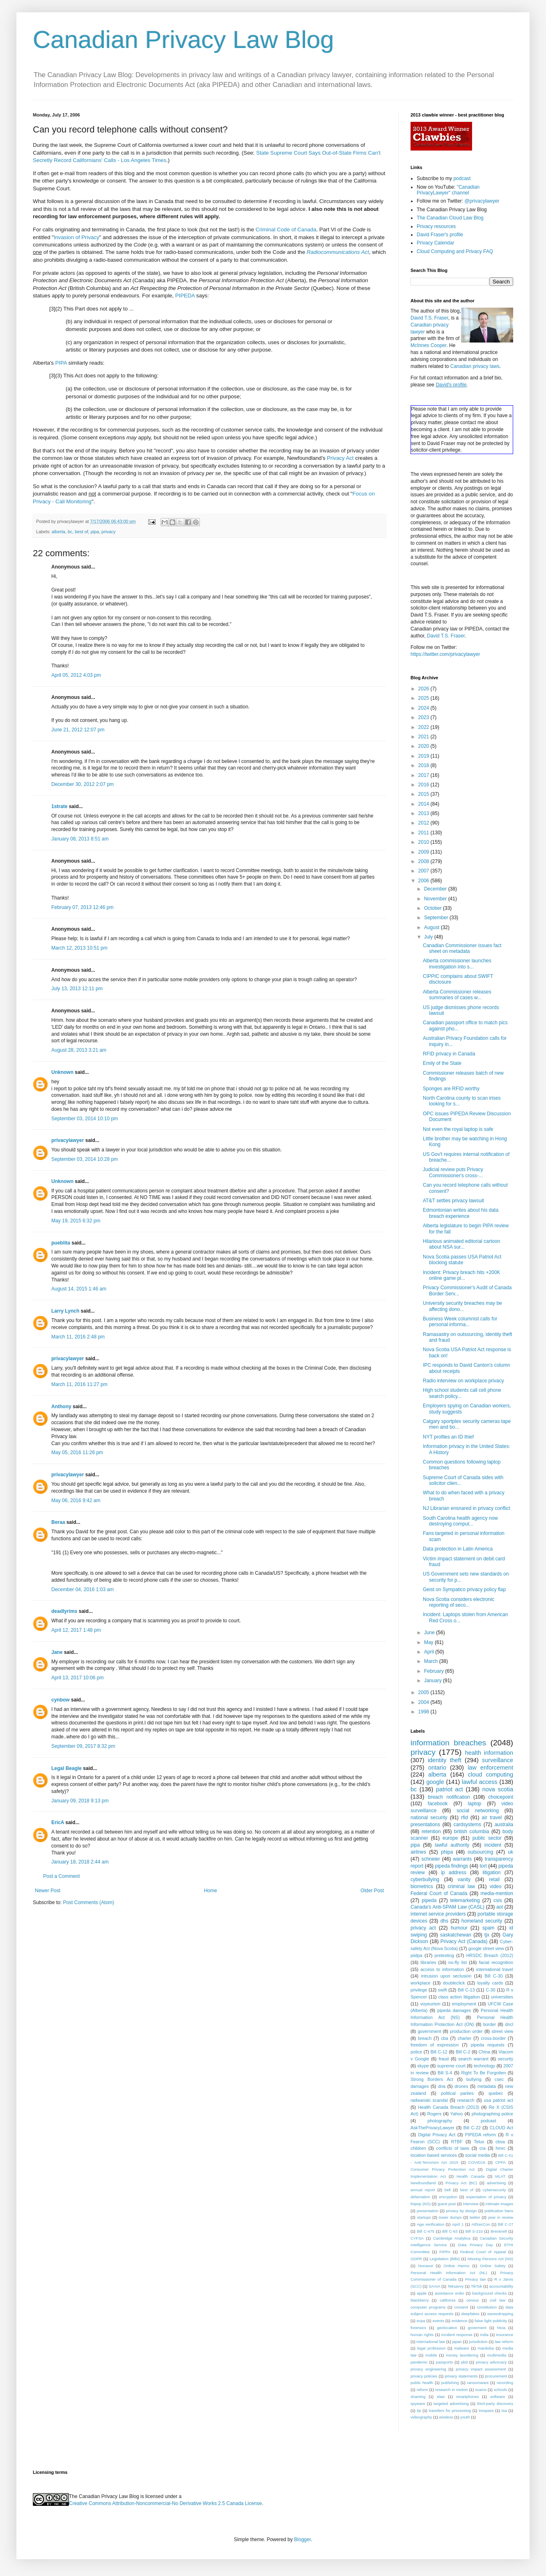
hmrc (500, 2148)
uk (510, 1852)
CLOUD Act (501, 2127)
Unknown (62, 1072)
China (484, 2051)
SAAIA (434, 2286)
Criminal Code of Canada (285, 229)
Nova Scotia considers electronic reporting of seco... (458, 1602)
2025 (424, 698)
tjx (486, 1935)
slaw (441, 2396)
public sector (487, 1838)
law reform (504, 2341)
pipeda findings (451, 1866)
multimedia (496, 2355)
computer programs (428, 2307)
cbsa (500, 2141)
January (433, 1680)
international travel (494, 1969)
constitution (487, 2307)
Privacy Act (340, 458)
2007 (424, 871)
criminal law (461, 1886)
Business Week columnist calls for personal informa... (460, 1321)
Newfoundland (423, 2183)
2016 (424, 785)
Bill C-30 (493, 1975)
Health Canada (470, 2176)
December (436, 889)
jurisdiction (478, 2341)
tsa (504, 2410)
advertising (496, 2183)
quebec (496, 2093)
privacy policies (424, 2376)
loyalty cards (490, 1982)
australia (504, 1824)
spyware (418, 2403)
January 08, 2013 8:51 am (79, 839)
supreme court (451, 2065)
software (497, 2396)
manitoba (485, 2348)
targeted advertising (451, 2403)
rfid (464, 1817)
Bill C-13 (466, 1989)
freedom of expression (435, 2044)
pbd (464, 2362)
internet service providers (438, 1914)
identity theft (444, 1760)
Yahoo (456, 2113)
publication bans (498, 2210)
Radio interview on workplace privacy (463, 1381)
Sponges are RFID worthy (451, 1089)
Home (210, 1890)
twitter (475, 2217)
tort (482, 1866)
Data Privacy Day (475, 2245)
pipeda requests (488, 2044)
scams (480, 2389)
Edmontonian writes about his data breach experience (460, 1213)
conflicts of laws (452, 2148)
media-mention (497, 1893)
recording (505, 2382)
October (433, 908)
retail (494, 1879)
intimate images (499, 2203)
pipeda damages (454, 2010)
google (435, 1782)
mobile (431, 2355)
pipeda (429, 1900)
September (437, 917)
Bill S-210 (474, 2231)
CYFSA (417, 2238)
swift (442, 1989)
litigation (491, 1872)
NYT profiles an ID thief (448, 1437)
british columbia (471, 1831)
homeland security (481, 1921)
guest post (447, 2203)
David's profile (451, 385)
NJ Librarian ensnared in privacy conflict (466, 1508)
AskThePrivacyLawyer (432, 2127)
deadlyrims (64, 1611)
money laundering (462, 2355)
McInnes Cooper (428, 345)
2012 (424, 823)
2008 (424, 861)
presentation (427, 2210)
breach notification (449, 1797)
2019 (424, 756)
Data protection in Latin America (458, 1549)
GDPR (416, 2258)
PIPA (61, 363)
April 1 (457, 2224)
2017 (424, 775)
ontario (437, 1767)
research (466, 2100)
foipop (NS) (421, 2203)
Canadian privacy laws (475, 366)
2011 (424, 833)
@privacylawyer (481, 201)
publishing (450, 2382)
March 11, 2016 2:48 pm (78, 1337)
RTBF (457, 2141)
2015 (424, 794)
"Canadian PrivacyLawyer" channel (448, 190)
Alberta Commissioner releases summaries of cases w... (457, 994)
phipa (447, 1852)
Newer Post (47, 1890)
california (447, 2300)
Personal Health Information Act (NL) (449, 2272)
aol (499, 1907)
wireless (446, 2417)
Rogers (434, 2113)
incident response (457, 2334)
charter (465, 2038)
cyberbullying (425, 1879)
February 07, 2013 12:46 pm (82, 907)
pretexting (444, 1955)
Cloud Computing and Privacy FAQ (455, 251)
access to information (442, 1969)
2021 (424, 737)
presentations (425, 1824)
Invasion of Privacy (76, 237)
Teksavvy (455, 2286)
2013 (424, 813)
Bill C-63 (449, 2231)
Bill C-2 (463, 2051)
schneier (430, 1859)
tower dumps (450, 2217)
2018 (424, 765)
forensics (418, 2327)
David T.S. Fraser (429, 318)
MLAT (500, 2176)
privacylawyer (67, 1140)
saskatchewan (455, 1935)
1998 (424, 1712)
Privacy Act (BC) (461, 2183)
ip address (453, 1872)
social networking (478, 1810)
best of (81, 531)
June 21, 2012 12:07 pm (77, 730)
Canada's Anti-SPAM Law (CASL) (447, 1907)
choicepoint (500, 1797)
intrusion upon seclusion (446, 1975)
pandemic (419, 2362)
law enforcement (490, 1767)
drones (461, 2086)
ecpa (421, 2320)
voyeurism (430, 2003)
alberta (58, 531)
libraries (428, 1962)
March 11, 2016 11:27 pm (79, 1384)
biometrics (422, 1886)
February (434, 1671)
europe (450, 1838)
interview (471, 2203)
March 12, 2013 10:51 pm (79, 948)
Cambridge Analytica (451, 2238)
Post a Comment (61, 1876)
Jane (56, 1652)
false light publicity (491, 2320)
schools (500, 2389)
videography (421, 2417)
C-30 (490, 1989)
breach (424, 2038)
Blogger (302, 2539)
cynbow (60, 1700)
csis (497, 1900)
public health (422, 2382)
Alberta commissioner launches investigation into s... (457, 963)
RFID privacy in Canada (449, 1054)
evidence (459, 2320)
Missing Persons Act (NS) (490, 2258)
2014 (424, 804)
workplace (421, 1982)
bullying (474, 2079)
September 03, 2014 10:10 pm (84, 1118)
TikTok (476, 2286)
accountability (501, 2286)
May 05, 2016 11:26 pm (77, 1452)
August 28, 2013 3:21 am (78, 1050)
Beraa (58, 1522)
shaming (418, 2396)
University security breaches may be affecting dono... (462, 1306)
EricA (57, 1822)
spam (488, 1928)
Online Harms (456, 2265)
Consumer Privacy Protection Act (443, 2169)
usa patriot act (499, 2100)
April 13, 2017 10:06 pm (77, 1678)
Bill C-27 (505, 2224)
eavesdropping (500, 2313)
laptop (475, 1803)
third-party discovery (495, 2403)
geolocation (447, 2327)
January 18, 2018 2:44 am (79, 1862)
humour (459, 1928)
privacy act (423, 1928)
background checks (489, 2293)
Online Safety (492, 2265)
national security (429, 1817)
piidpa (416, 1955)
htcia (501, 2327)
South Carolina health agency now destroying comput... (460, 1521)
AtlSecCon (480, 2224)
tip (419, 2410)
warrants (462, 1859)
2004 (424, 1702)
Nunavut (425, 2265)
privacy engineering (428, 2369)
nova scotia (497, 1789)
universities (502, 1996)
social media (477, 2155)
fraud (443, 2058)
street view (502, 2031)
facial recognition (496, 1962)
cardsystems (467, 1824)
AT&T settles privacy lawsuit (453, 1201)
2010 (424, 842)
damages (420, 2086)
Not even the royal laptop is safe (458, 1129)
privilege (419, 1989)
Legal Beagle (66, 1768)
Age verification (430, 2224)
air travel (492, 1817)
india (484, 2334)
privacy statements (461, 2376)
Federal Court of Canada (439, 1893)
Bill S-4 (445, 2072)
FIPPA (444, 2251)
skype (423, 2065)
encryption (448, 2197)
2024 (424, 708)
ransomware (478, 2382)
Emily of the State (442, 1063)
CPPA (500, 2162)
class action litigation (459, 1996)
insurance (504, 2334)
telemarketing (465, 1900)
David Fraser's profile (440, 235)
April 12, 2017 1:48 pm (76, 1630)
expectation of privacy (486, 2197)
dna (441, 2086)
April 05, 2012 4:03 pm (76, 675)
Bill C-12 (439, 2051)
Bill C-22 (472, 2127)
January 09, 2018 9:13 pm (79, 1801)
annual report (423, 2190)
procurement (496, 2376)
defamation (420, 2197)
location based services (434, 2155)
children (418, 2148)
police (416, 2051)
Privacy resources (436, 226)
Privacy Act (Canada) (464, 1941)
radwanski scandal (429, 2100)
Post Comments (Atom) (88, 1902)
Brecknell (499, 2231)
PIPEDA (185, 295)
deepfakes (470, 2313)
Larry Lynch (65, 1311)
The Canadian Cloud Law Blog (450, 218)
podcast (461, 178)
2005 (424, 1692)
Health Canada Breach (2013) (448, 2107)
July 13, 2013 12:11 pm (77, 988)
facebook (438, 1803)
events (438, 2320)
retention (431, 1831)
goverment (477, 2327)
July (429, 937)
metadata (486, 2086)
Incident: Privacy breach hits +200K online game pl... (461, 1275)
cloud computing (490, 1774)
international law (431, 2341)
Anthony (61, 1406)
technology (484, 2065)
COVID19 (476, 2162)
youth (465, 2417)
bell (448, 2190)
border (489, 2024)
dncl (509, 2024)
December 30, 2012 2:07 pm (82, 784)
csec (499, 2079)
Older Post (372, 1890)
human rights (422, 2334)
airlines (418, 1852)
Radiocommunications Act (338, 252)
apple (422, 2293)
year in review (500, 2217)
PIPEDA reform (480, 2134)
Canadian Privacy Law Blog (183, 39)
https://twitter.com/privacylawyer (445, 654)
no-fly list (457, 1962)
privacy (108, 531)
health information (489, 1752)
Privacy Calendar (435, 243)
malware (461, 2348)
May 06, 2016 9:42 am (75, 1500)
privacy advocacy (491, 2362)
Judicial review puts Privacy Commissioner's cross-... (453, 1172)
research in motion (451, 2389)
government (429, 2031)
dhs (444, 1921)
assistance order (449, 2293)
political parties (457, 2093)
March (431, 1661)
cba (444, 2038)
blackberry (420, 2300)
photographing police (492, 2113)
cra (482, 2148)
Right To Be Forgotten (483, 2072)
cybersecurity (494, 2190)
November (436, 899)
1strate (59, 806)
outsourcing (480, 1852)
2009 (424, 852)
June (430, 1632)
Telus (479, 2141)
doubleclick (454, 1982)
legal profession (431, 2348)
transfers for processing (450, 2410)
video (496, 1886)
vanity (464, 1879)
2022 (424, 727)
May (429, 1642)
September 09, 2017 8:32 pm (83, 1746)
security (505, 2058)
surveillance (497, 1760)
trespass (486, 2410)
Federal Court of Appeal (483, 2251)
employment (464, 2003)
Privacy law (475, 2279)
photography (439, 2120)
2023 (424, 717)
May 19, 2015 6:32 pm (75, 1221)
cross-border (493, 2038)
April (429, 1652)
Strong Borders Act (432, 2079)
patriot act (449, 1789)
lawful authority (452, 1845)
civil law (497, 2300)
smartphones (467, 2396)
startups (424, 2217)
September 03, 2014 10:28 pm (84, 1159)
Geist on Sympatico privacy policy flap (464, 1589)
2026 (424, 689)
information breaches (448, 1742)
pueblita (60, 1243)
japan (456, 2341)
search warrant (473, 2058)
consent (461, 2307)
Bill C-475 (425, 2231)
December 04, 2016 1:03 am (82, 1589)
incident (492, 1845)
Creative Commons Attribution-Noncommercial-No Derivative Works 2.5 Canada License (165, 2503)
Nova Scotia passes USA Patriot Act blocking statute (462, 1259)
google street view (486, 1948)
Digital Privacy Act (436, 2134)
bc (70, 531)
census (472, 2300)
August (432, 927)
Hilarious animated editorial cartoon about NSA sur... (461, 1244)
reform (422, 2389)
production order (466, 2031)
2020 (424, 746)
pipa (95, 531)
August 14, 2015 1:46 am (78, 1289)
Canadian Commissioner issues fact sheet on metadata (462, 948)
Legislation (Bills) (445, 2258)
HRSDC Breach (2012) (489, 1955)
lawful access (479, 1782)
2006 (424, 881)
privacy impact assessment (481, 2369)
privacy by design (461, 2210)
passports (444, 2362)
